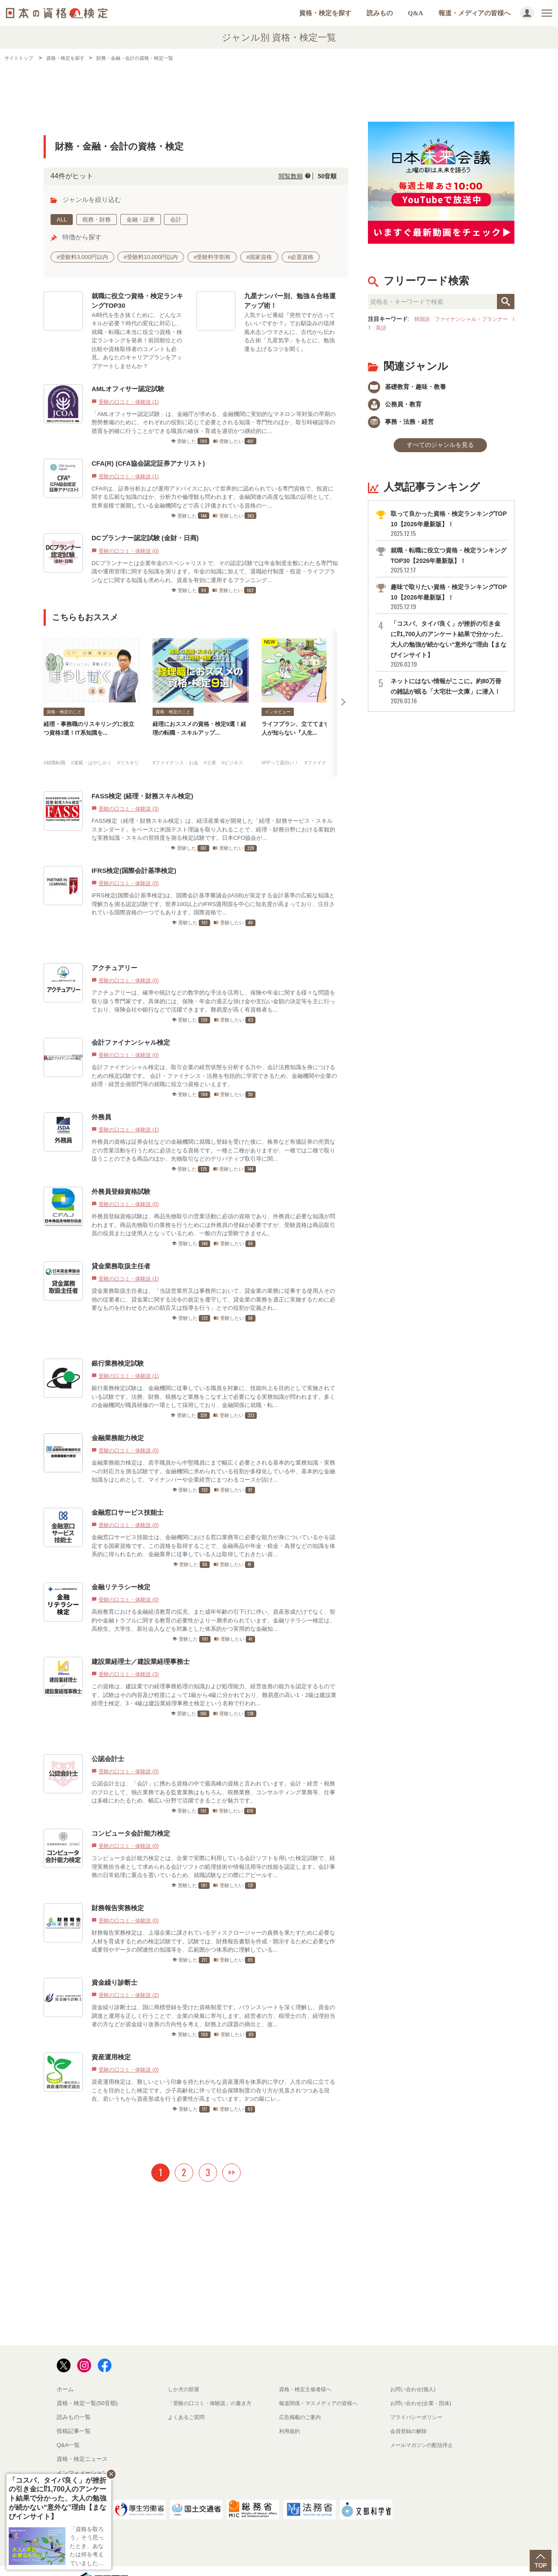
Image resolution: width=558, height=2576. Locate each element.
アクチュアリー (114, 950)
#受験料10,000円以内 (150, 257)
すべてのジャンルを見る (440, 451)
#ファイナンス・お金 (180, 745)
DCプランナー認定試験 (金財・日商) (145, 538)
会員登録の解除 (410, 2414)
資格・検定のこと (64, 711)
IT (381, 327)
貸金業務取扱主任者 (121, 1249)
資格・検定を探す (325, 13)
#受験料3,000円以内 (82, 257)
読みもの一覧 (74, 2400)
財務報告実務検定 (118, 1891)
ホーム (65, 2372)
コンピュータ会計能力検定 (131, 1816)
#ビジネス (246, 745)
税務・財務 (96, 219)
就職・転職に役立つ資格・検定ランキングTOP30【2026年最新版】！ (448, 567)
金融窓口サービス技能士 (127, 1495)
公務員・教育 (398, 406)
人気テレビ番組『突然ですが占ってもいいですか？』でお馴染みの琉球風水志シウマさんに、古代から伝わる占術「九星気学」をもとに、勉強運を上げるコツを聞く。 (289, 332)
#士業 (220, 745)
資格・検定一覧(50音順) (87, 2386)
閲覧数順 (284, 176)
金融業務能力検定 (118, 1420)
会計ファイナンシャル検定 (131, 1025)
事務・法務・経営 (405, 425)
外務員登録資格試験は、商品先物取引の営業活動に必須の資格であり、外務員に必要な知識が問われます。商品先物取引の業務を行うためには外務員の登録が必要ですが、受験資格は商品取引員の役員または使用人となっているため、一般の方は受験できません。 (213, 1208)
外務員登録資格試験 (121, 1174)
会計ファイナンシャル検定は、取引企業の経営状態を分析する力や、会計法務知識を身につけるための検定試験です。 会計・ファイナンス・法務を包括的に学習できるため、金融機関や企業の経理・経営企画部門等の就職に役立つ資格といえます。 (214, 1058)
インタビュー (278, 711)
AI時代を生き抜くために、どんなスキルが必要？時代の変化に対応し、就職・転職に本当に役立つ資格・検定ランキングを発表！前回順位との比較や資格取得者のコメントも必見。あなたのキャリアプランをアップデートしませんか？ (137, 340)
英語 (394, 327)
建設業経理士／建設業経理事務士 (141, 1644)
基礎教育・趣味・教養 (412, 387)
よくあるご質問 (188, 2400)
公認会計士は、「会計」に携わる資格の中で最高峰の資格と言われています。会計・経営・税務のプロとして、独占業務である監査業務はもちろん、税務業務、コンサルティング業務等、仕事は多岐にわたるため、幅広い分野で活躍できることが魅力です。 (213, 1775)
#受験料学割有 (212, 257)
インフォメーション (82, 2456)
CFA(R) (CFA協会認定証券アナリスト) (148, 463)
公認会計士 (108, 1741)
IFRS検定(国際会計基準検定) (134, 853)
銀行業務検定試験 (118, 1346)
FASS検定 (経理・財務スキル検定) (142, 779)
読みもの (380, 13)
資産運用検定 (111, 2040)
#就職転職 (56, 745)
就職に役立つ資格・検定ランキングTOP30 (137, 301)
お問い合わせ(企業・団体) (423, 2386)
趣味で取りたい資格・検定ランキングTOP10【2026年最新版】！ (448, 604)
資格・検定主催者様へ (307, 2372)
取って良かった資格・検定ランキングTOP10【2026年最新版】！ (448, 531)
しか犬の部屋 (185, 2372)
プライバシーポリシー (418, 2400)
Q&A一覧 (68, 2428)
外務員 (101, 1100)
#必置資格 (300, 257)
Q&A (415, 13)
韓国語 (422, 319)
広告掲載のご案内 (301, 2400)
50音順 (325, 176)
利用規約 (290, 2414)
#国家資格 (259, 257)
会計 (175, 219)
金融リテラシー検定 (121, 1570)
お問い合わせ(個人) (414, 2372)
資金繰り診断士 (114, 1965)
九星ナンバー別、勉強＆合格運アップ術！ (290, 301)
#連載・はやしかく (99, 745)
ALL (62, 219)
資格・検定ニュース (82, 2442)
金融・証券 (140, 219)
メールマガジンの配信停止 (424, 2428)
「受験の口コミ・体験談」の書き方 (213, 2386)
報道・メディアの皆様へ (474, 13)
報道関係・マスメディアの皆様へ (321, 2386)
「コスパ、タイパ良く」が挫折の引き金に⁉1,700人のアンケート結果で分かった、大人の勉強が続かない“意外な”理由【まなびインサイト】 (448, 651)
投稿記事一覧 (74, 2414)
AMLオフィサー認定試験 (128, 388)
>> (231, 2155)
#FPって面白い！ (284, 745)
